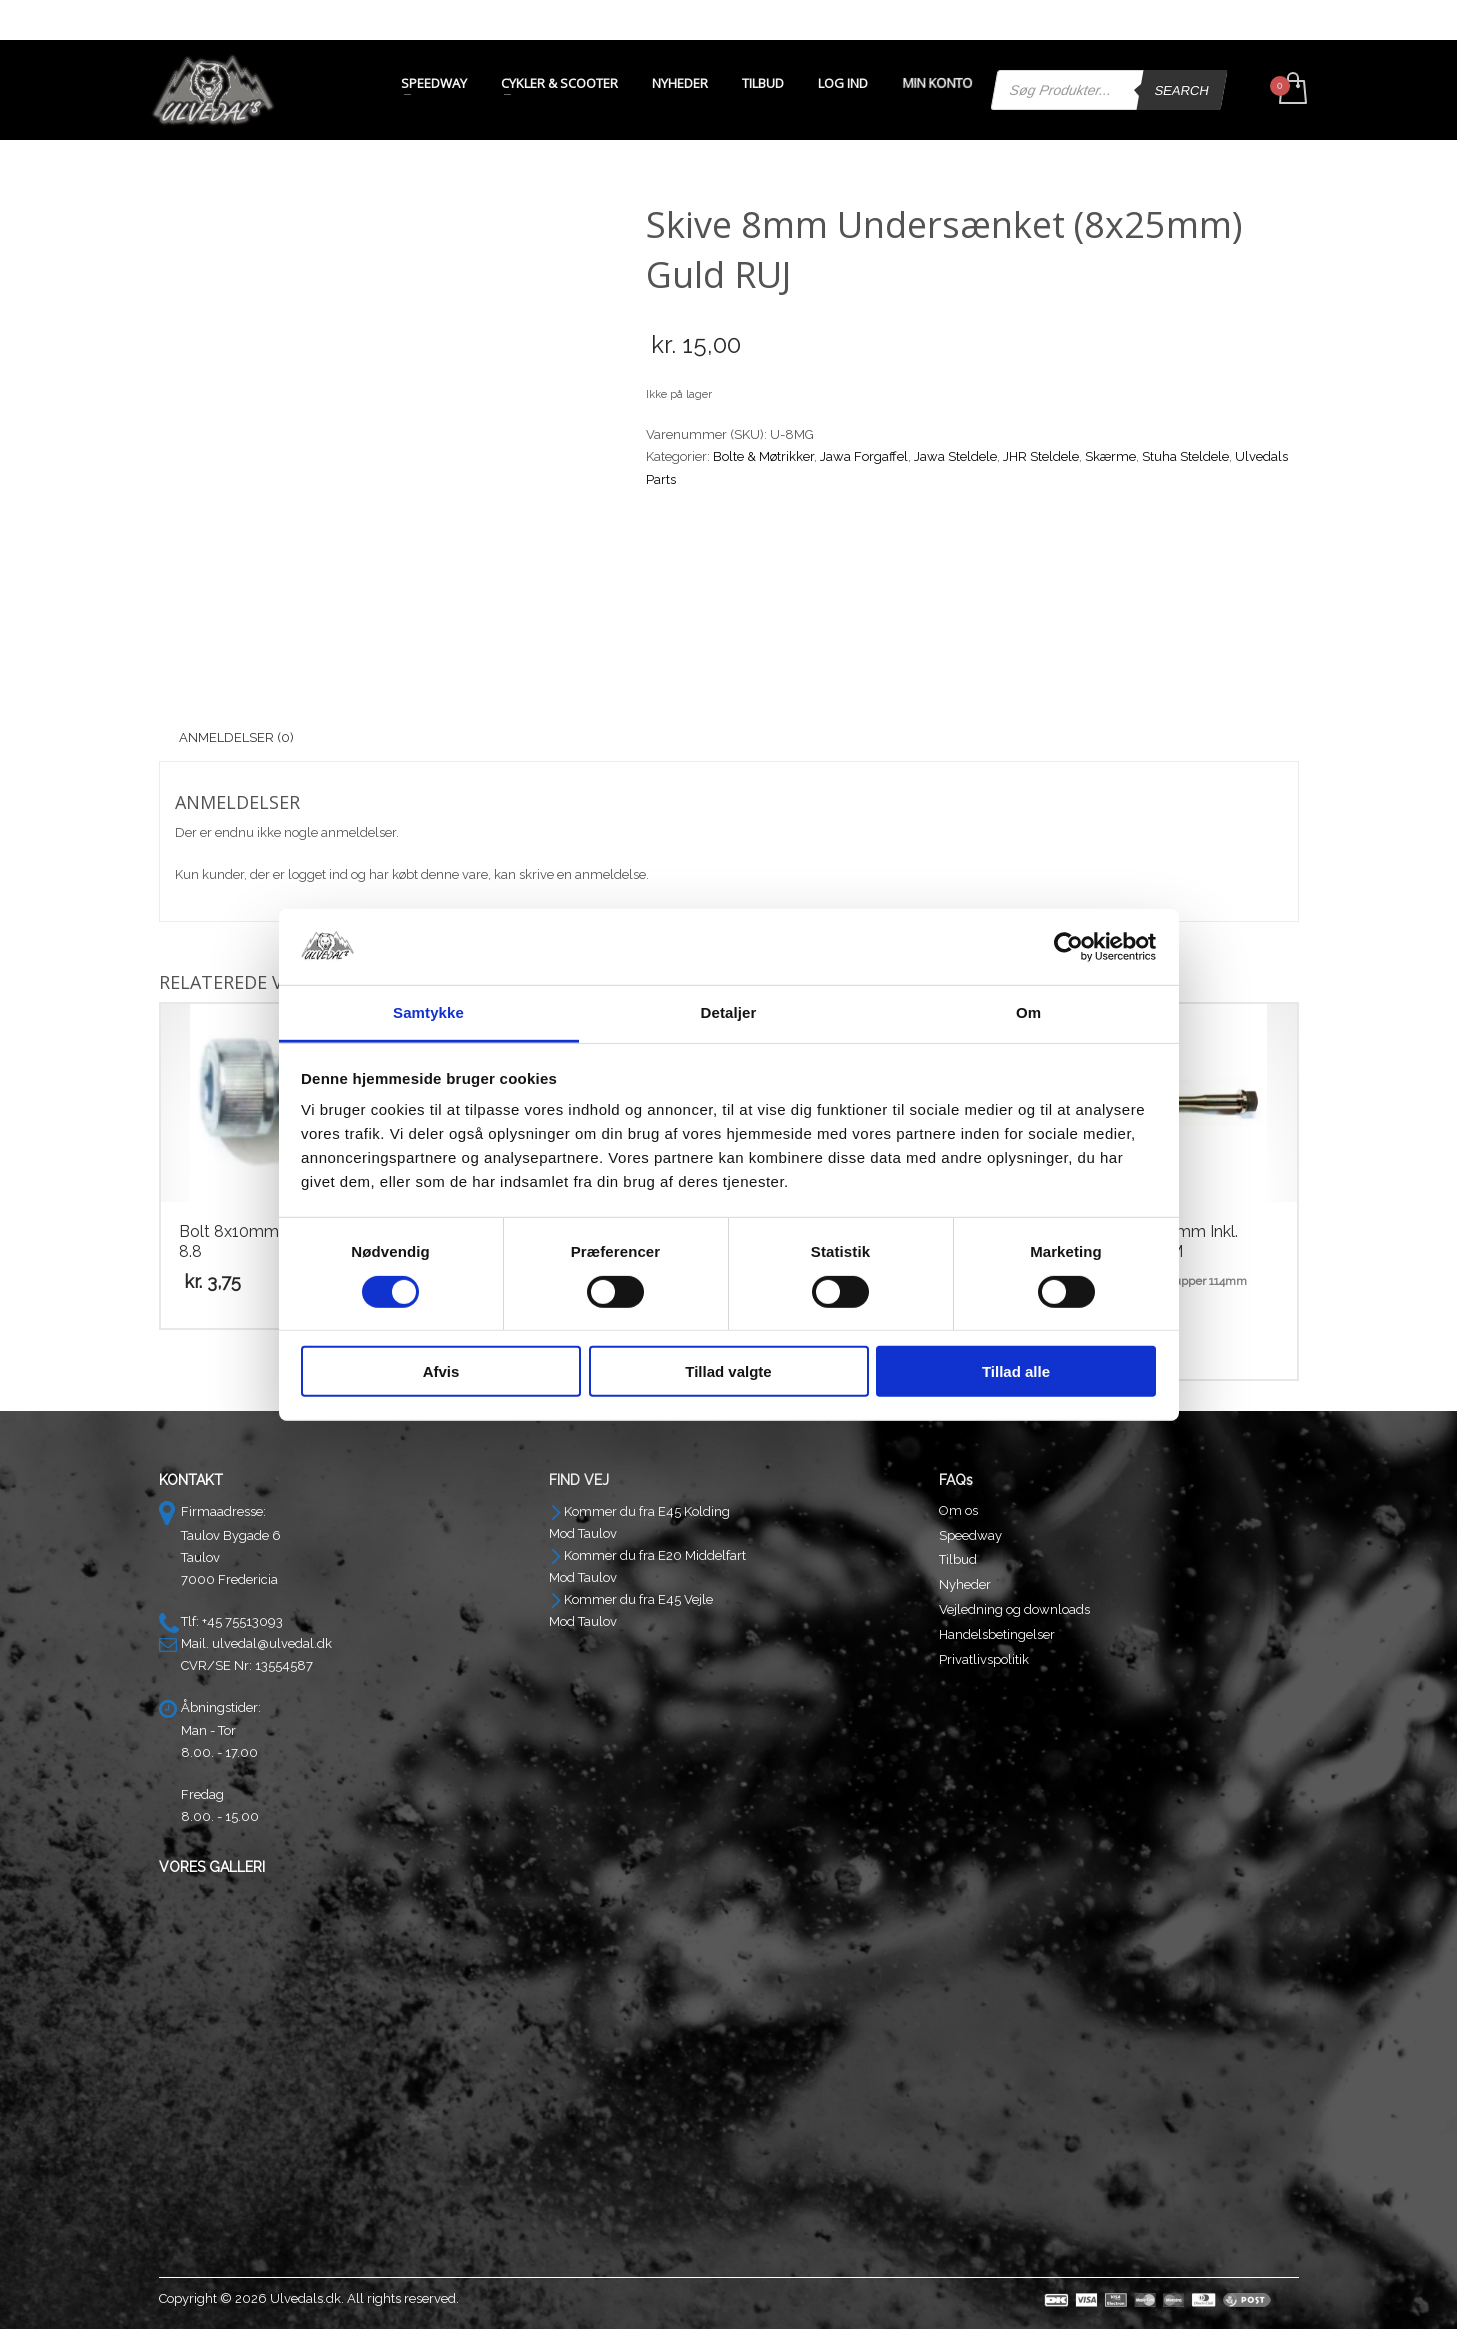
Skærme (1110, 456)
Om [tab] (1028, 1012)
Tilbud (958, 1559)
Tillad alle (1016, 1371)
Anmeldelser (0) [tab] (236, 737)
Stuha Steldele (1185, 456)
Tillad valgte (728, 1371)
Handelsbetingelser (997, 1634)
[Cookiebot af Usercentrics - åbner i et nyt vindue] (1068, 947)
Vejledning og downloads (1014, 1609)
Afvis (441, 1371)
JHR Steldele (1041, 456)
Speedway (970, 1535)
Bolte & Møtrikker (763, 456)
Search (1181, 90)
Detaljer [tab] (729, 1012)
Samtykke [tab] (428, 1012)
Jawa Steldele (955, 456)
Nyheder (965, 1584)
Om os (958, 1510)
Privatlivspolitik (984, 1659)
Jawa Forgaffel (864, 456)
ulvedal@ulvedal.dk (272, 1643)
